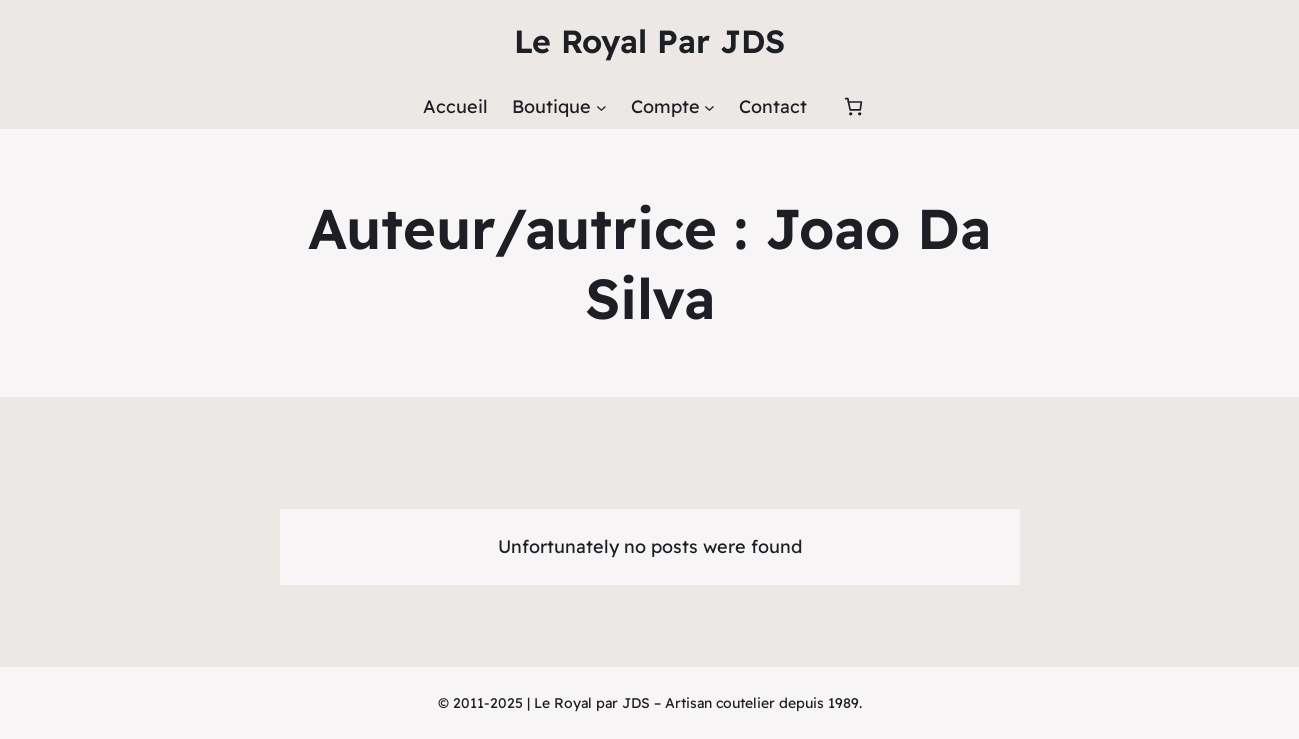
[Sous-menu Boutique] (601, 107)
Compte (665, 106)
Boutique (551, 106)
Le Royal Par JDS (649, 41)
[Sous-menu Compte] (709, 107)
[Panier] (853, 106)
